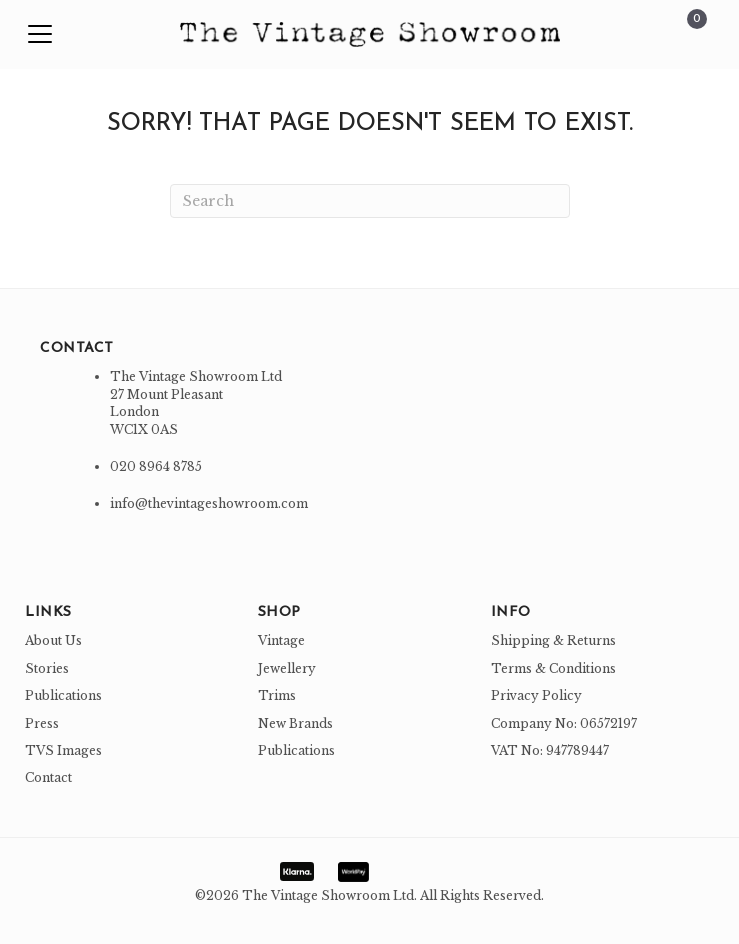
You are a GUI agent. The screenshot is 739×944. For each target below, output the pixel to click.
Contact (48, 777)
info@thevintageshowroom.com (209, 503)
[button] (40, 35)
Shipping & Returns (553, 640)
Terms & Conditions (553, 668)
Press (42, 723)
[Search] (370, 201)
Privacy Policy (536, 695)
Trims (277, 695)
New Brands (295, 723)
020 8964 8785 (156, 466)
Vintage (281, 640)
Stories (47, 668)
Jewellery (287, 668)
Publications (63, 695)
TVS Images (63, 750)
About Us (53, 640)
